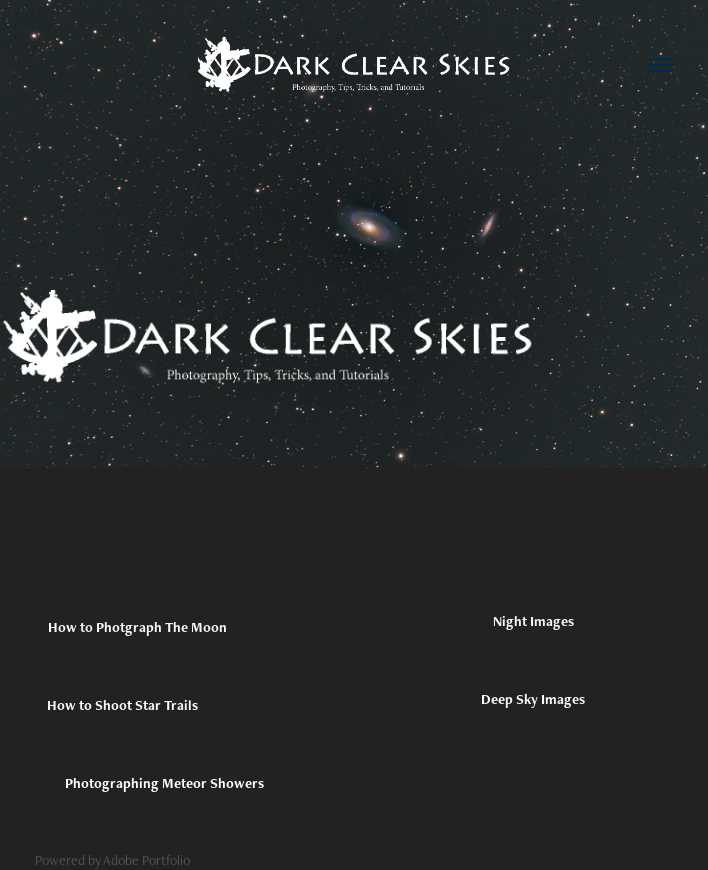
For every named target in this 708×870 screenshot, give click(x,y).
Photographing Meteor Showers (164, 783)
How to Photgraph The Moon (137, 627)
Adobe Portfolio (146, 860)
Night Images (533, 621)
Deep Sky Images (533, 699)
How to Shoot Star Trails (122, 705)
